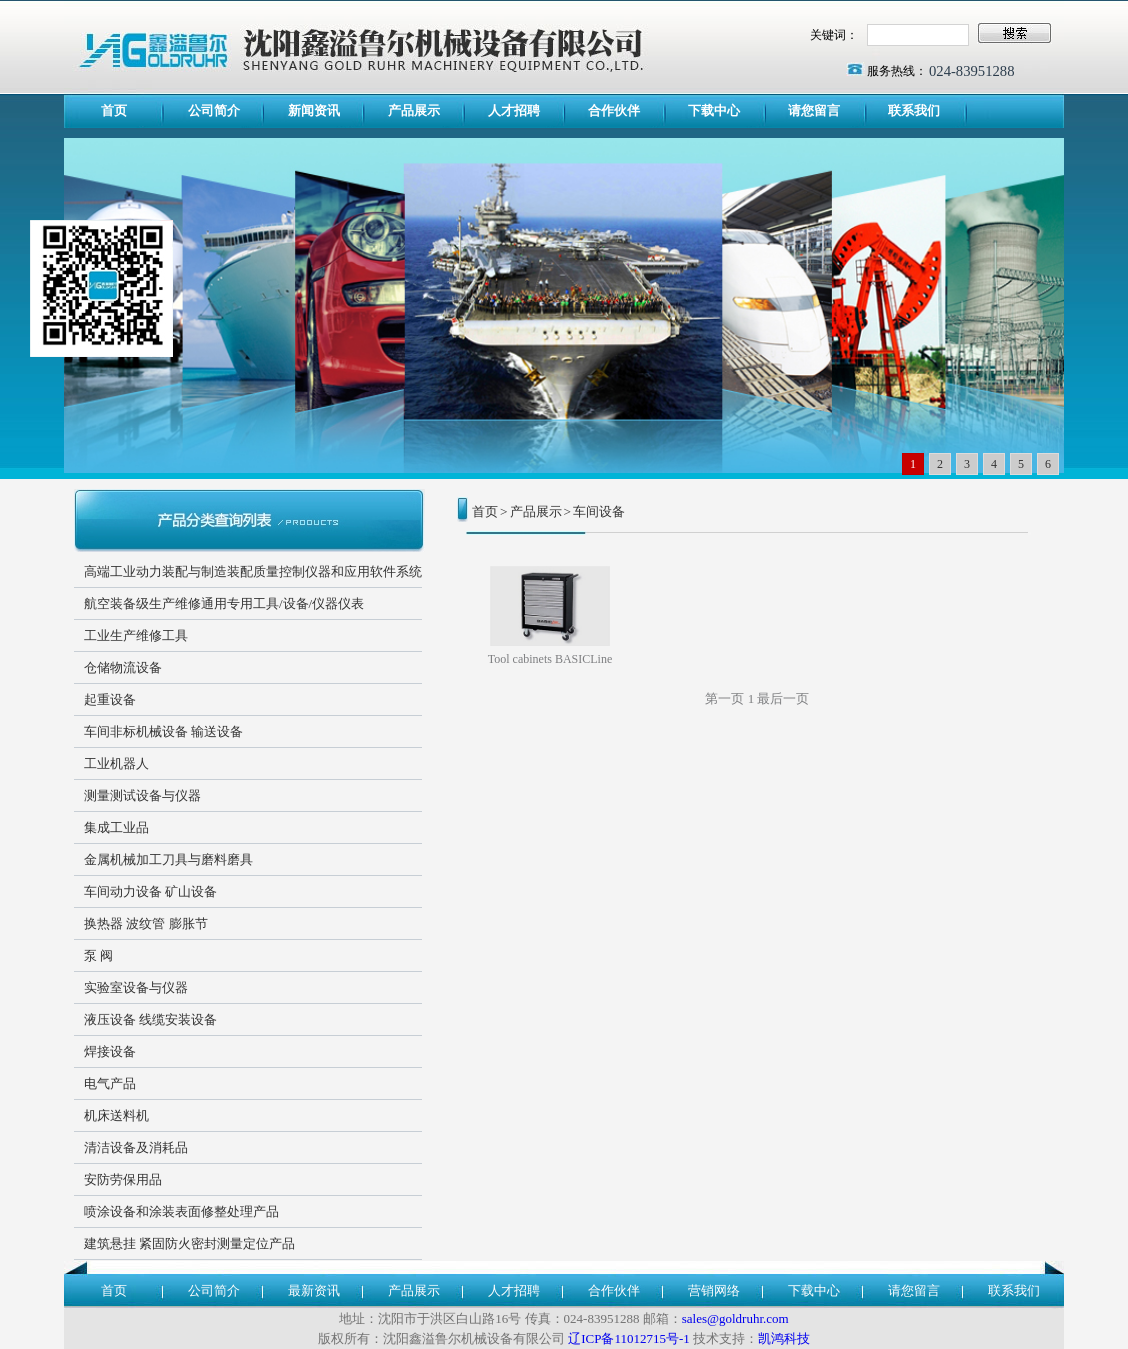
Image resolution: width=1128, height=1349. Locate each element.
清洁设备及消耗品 (136, 1147)
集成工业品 (116, 827)
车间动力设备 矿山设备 (150, 891)
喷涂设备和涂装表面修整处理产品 (181, 1211)
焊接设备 (110, 1051)
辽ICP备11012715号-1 (629, 1338)
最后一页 (783, 698)
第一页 (724, 698)
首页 (114, 110)
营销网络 (714, 1290)
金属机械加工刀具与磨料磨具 (168, 859)
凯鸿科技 (784, 1338)
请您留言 (814, 110)
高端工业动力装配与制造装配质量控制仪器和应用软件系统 (253, 571)
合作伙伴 (614, 110)
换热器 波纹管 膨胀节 (146, 923)
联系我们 (914, 110)
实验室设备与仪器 (136, 987)
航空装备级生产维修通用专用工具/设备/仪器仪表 (224, 603)
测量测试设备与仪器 (142, 795)
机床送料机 (116, 1115)
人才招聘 (514, 110)
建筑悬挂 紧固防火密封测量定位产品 (189, 1243)
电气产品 (110, 1083)
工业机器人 (116, 763)
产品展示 (414, 110)
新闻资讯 (314, 110)
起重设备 (110, 699)
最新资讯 (314, 1290)
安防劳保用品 (123, 1179)
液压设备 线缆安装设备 (150, 1019)
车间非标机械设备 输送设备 (163, 731)
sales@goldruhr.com (735, 1318)
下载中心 (714, 110)
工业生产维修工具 (136, 635)
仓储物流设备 (123, 667)
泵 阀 (98, 955)
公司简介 (214, 110)
